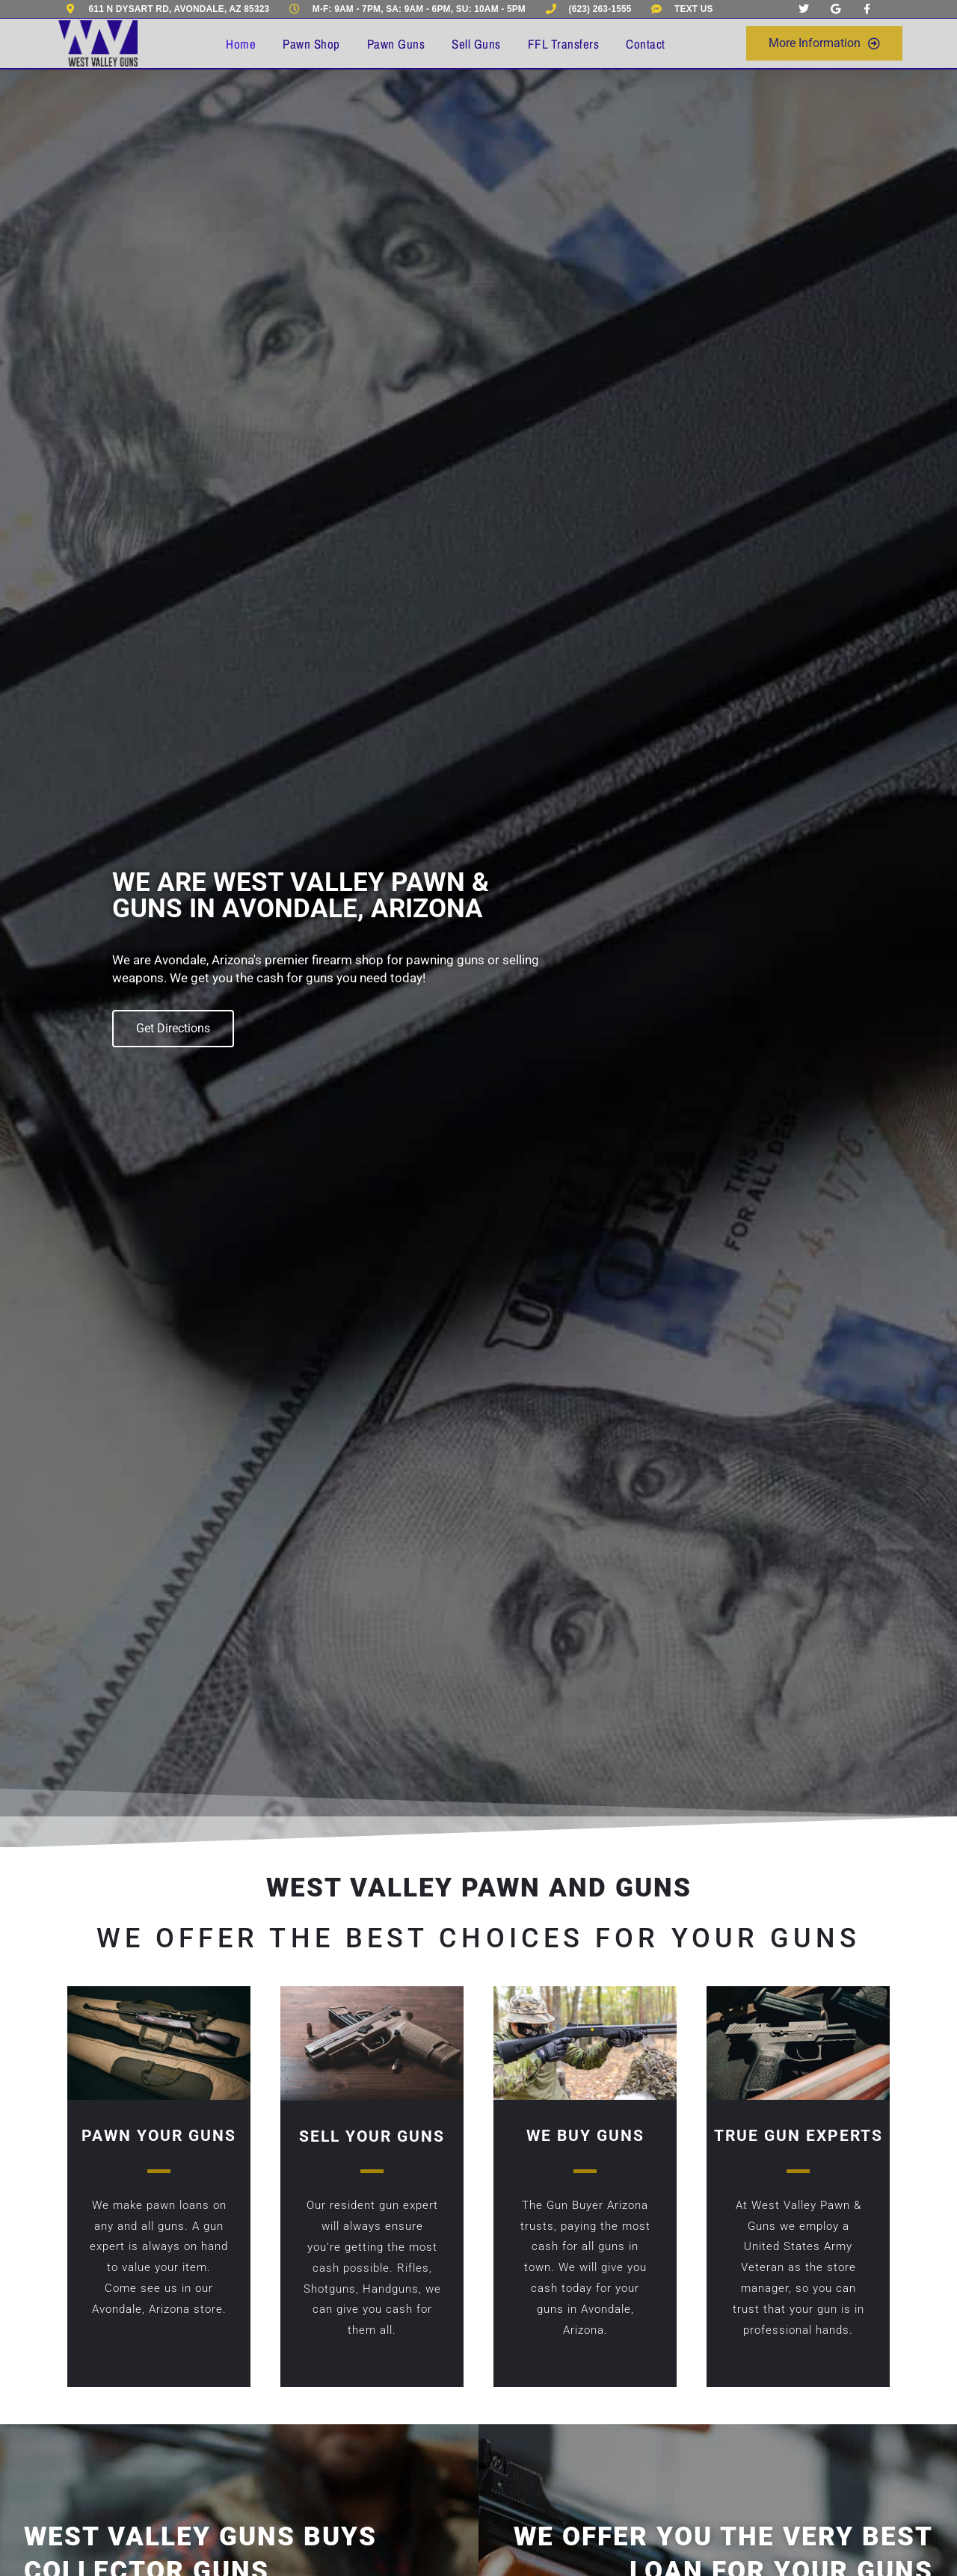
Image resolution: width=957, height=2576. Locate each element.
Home (241, 43)
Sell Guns (476, 43)
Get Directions (173, 1028)
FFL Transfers (564, 43)
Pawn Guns (396, 43)
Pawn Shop (311, 43)
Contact (645, 43)
